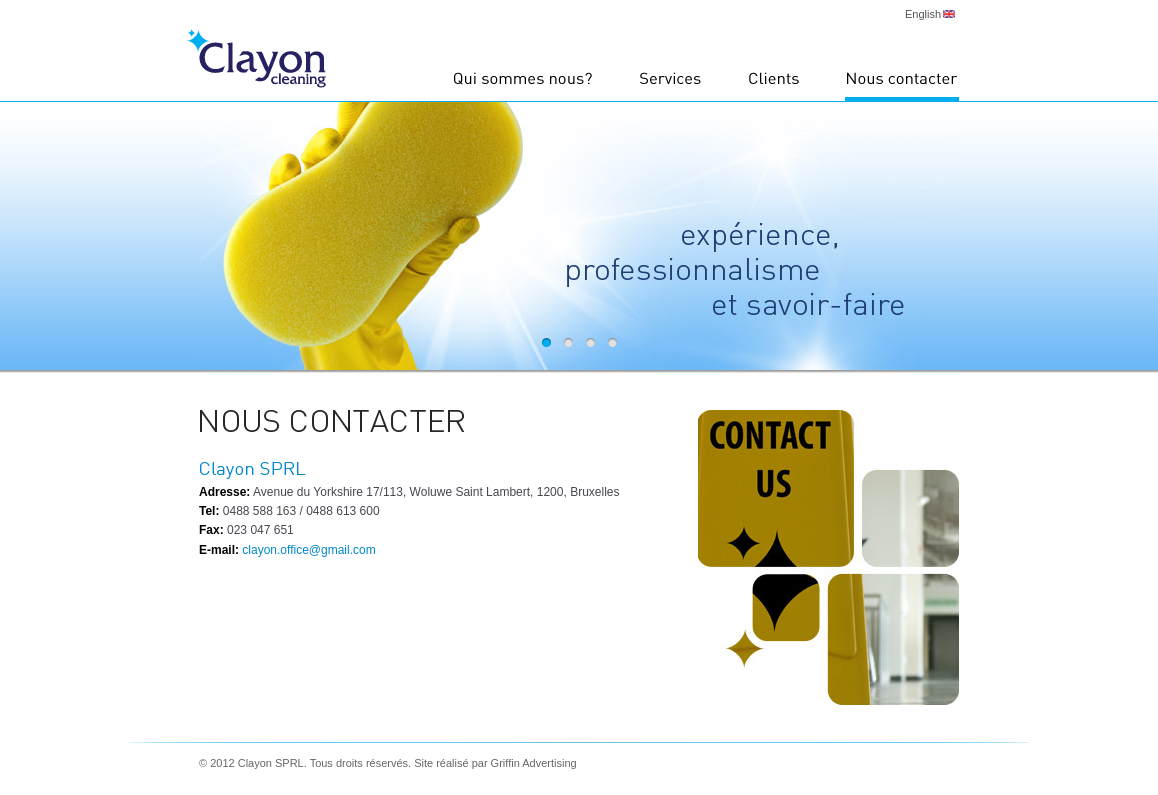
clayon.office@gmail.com (307, 550)
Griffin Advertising (534, 763)
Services (670, 85)
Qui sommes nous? (523, 85)
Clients (774, 85)
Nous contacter (902, 85)
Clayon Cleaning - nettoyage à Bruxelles (256, 58)
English (923, 14)
